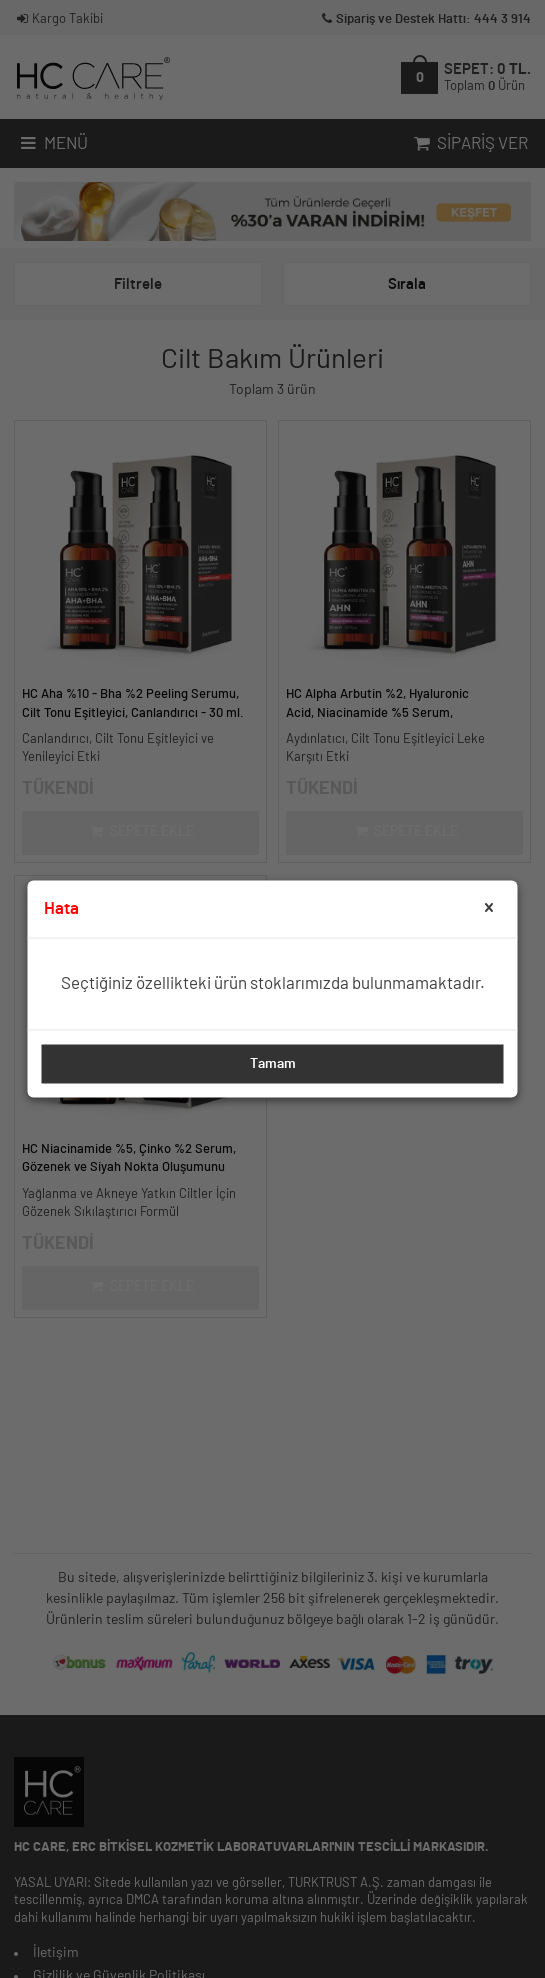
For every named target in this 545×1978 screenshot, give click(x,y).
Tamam (273, 1064)
